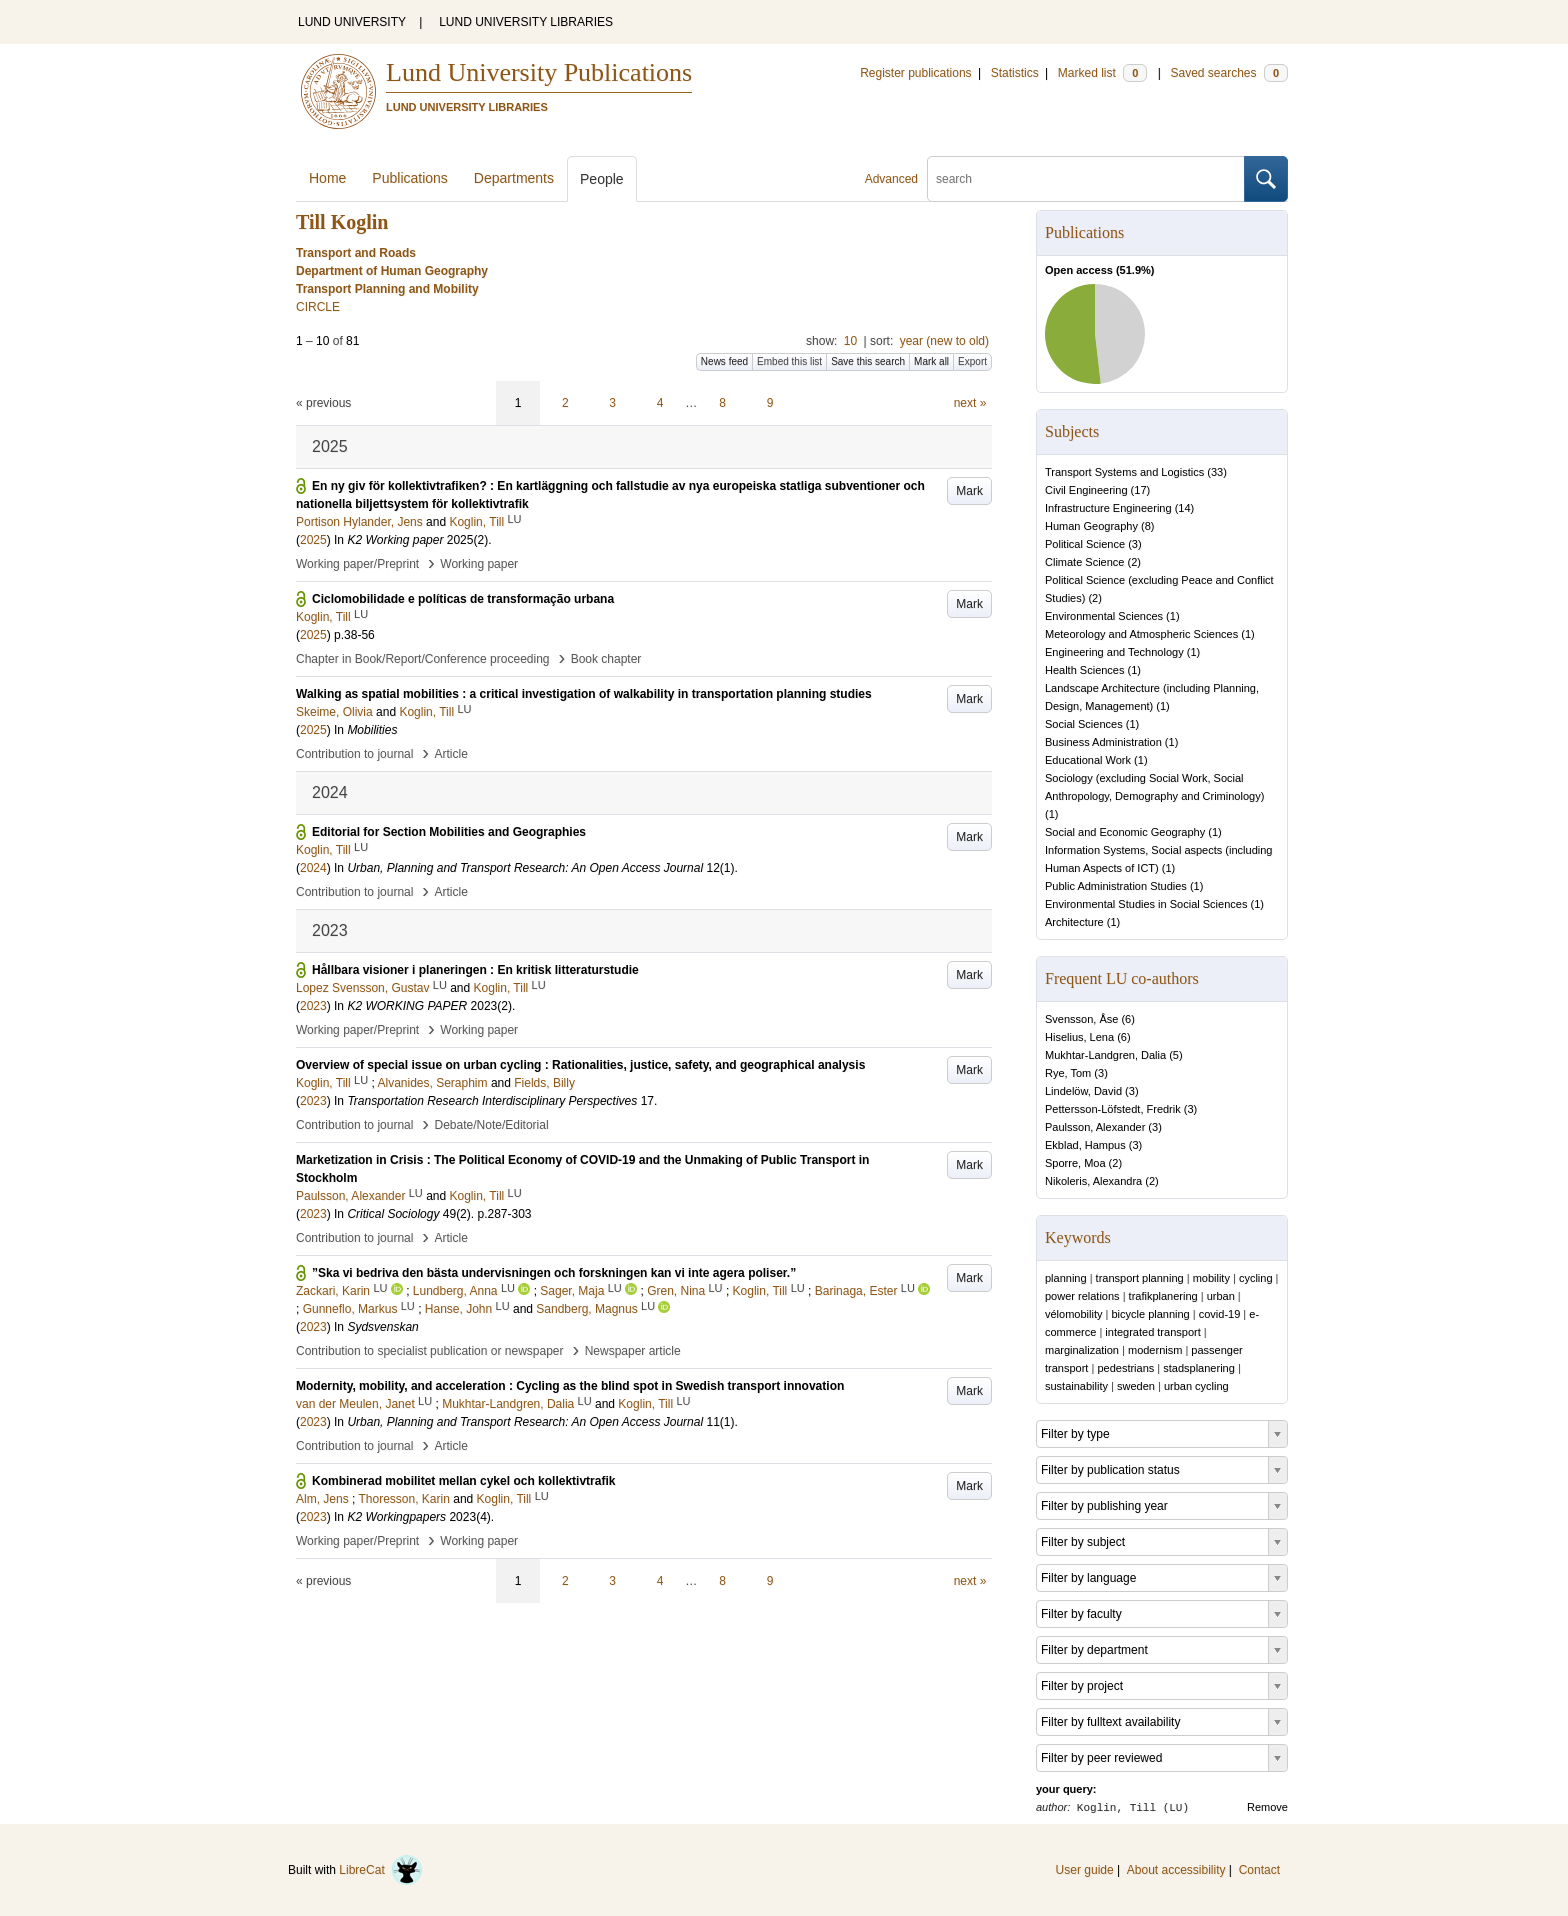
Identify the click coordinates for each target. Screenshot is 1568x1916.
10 (850, 341)
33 (1217, 472)
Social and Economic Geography (1125, 832)
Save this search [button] (868, 361)
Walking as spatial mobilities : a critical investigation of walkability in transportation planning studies (584, 694)
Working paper (479, 564)
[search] (1086, 179)
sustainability (1076, 1386)
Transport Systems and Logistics (1124, 472)
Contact (1259, 1870)
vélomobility (1073, 1314)
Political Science (1085, 544)
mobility (1211, 1278)
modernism (1155, 1350)
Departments (514, 178)
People (602, 179)
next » (970, 403)
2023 (313, 1006)
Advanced (891, 179)
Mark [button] (969, 491)
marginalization (1082, 1350)
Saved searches (1229, 73)
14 (1184, 508)
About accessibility (1176, 1870)
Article (451, 754)
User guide (1085, 1870)
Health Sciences (1085, 670)
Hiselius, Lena (1079, 1037)
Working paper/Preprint (357, 564)
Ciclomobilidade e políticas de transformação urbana (463, 599)
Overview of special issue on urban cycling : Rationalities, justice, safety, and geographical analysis (580, 1065)
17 (1140, 490)
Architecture (1074, 922)
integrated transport (1152, 1332)
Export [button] (972, 361)
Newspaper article (633, 1351)
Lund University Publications (539, 72)
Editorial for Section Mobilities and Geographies (449, 832)
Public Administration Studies (1116, 886)
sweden (1136, 1386)
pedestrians (1125, 1368)
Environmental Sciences (1104, 616)
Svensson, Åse (1081, 1019)
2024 (313, 868)
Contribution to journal (354, 754)
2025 (313, 540)
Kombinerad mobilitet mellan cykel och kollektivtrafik (463, 1481)
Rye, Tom (1068, 1073)
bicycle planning (1150, 1314)
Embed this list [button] (789, 361)
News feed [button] (724, 361)
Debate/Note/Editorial (492, 1125)
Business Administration (1103, 742)
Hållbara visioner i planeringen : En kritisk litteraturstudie (475, 970)
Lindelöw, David (1083, 1091)
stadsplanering (1199, 1368)
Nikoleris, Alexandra (1093, 1181)
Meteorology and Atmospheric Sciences (1141, 634)
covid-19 (1220, 1314)
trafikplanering (1163, 1296)
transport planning (1140, 1278)
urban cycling (1196, 1386)
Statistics (1015, 73)
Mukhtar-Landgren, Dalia (1105, 1055)
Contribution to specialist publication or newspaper (430, 1351)
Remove (1267, 1807)
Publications (410, 178)
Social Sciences (1084, 724)
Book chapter (606, 659)
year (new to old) (944, 341)
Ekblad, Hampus (1085, 1145)
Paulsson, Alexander (1095, 1127)
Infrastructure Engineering (1108, 508)
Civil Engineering (1086, 490)
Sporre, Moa (1075, 1163)
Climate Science (1084, 562)
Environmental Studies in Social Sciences (1146, 904)
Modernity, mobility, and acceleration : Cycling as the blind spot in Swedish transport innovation (570, 1386)
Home (327, 178)
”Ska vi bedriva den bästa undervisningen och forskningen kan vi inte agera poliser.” (554, 1273)
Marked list (1102, 73)
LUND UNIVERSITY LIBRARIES (526, 22)
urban (1221, 1296)
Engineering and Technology (1114, 652)
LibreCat (381, 1870)
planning (1066, 1278)
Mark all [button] (931, 361)
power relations (1082, 1296)
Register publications (915, 73)
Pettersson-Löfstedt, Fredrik (1113, 1109)
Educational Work (1088, 760)
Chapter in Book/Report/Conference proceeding (423, 659)
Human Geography (1091, 526)
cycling (1256, 1278)
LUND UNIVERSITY (352, 22)
